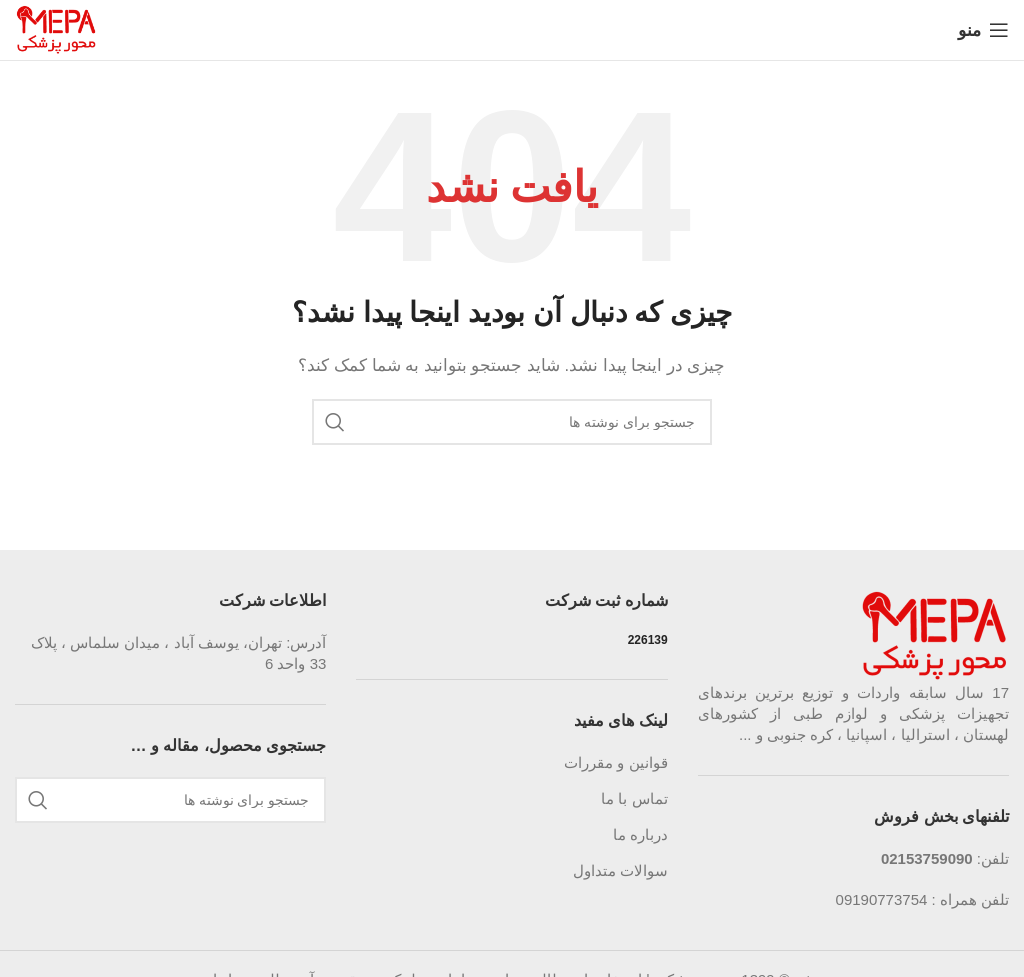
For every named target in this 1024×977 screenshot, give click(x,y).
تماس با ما (634, 798)
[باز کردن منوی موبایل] (983, 30)
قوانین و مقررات (615, 762)
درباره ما (640, 834)
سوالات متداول (620, 870)
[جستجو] (512, 422)
